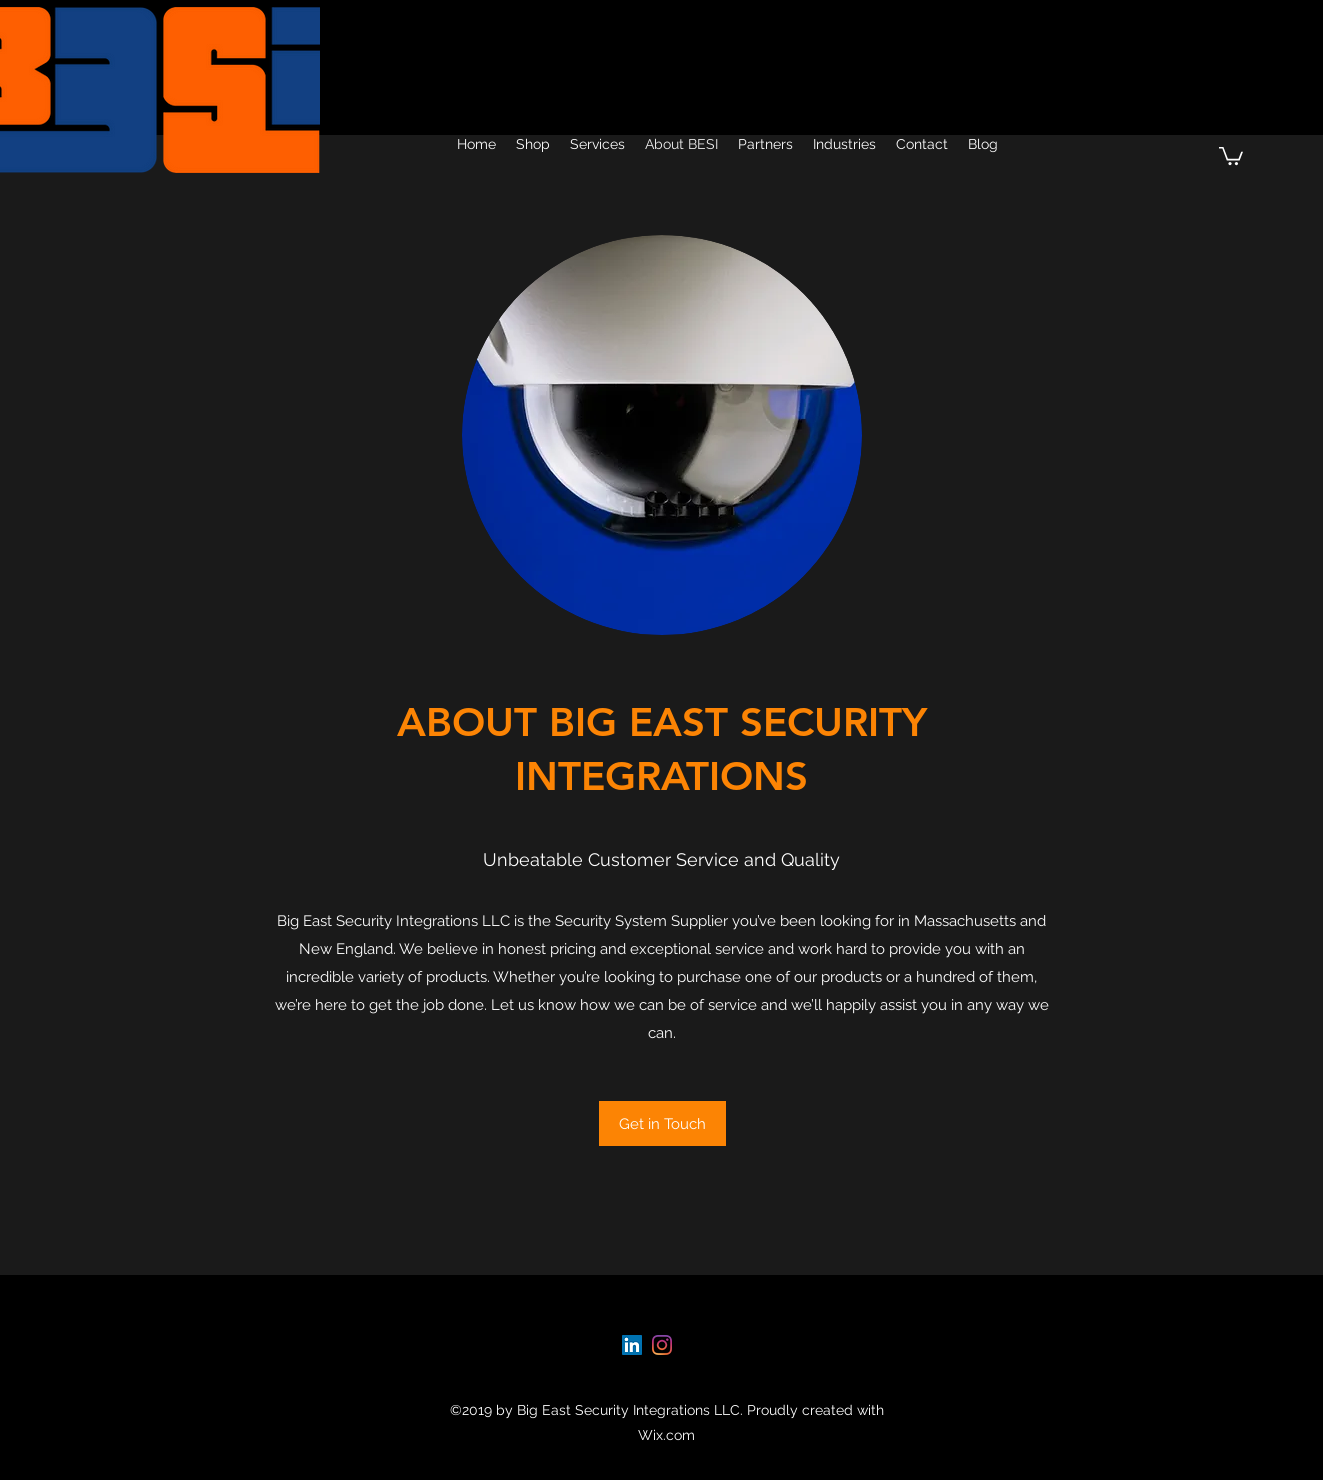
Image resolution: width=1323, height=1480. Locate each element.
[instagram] (662, 1345)
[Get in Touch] (662, 1123)
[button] (1231, 155)
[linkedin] (632, 1345)
